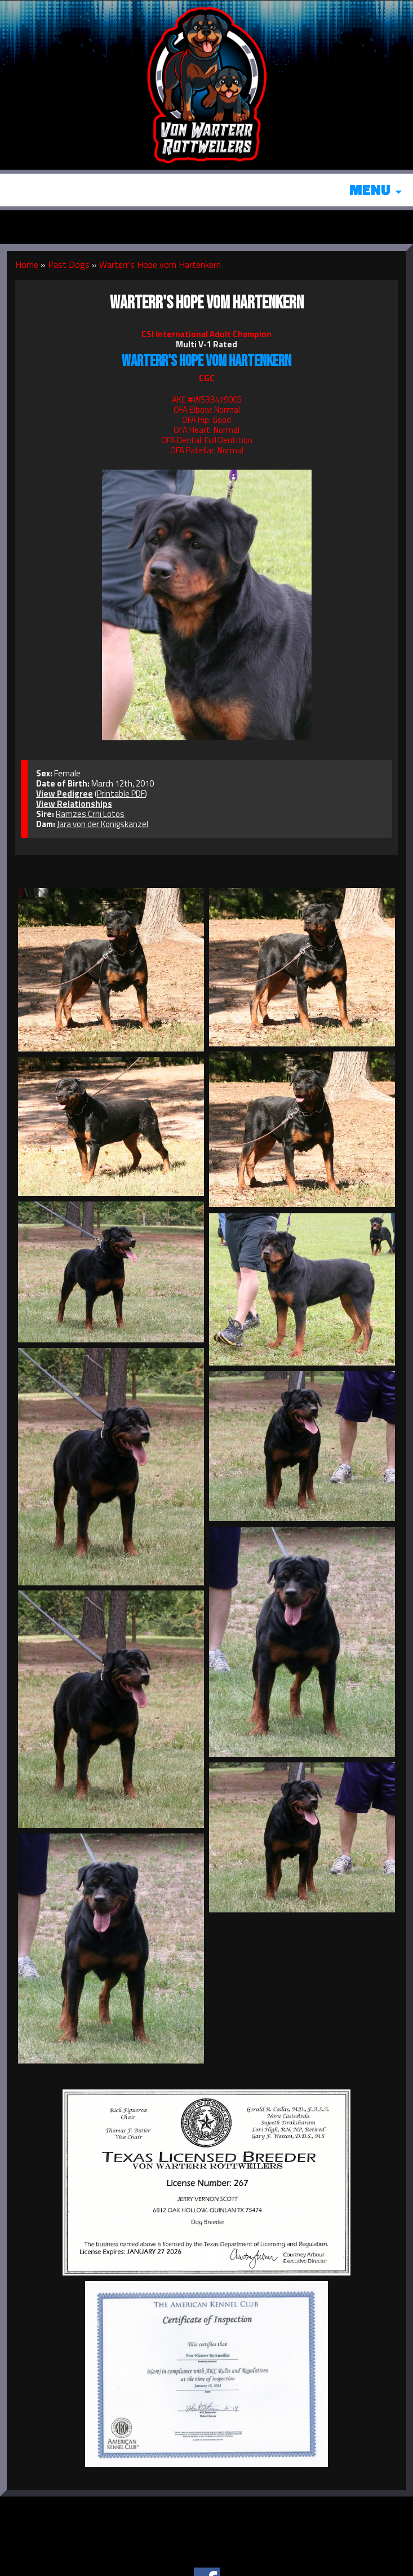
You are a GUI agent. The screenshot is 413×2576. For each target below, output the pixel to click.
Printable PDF (121, 793)
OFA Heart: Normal (206, 429)
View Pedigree (64, 793)
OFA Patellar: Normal (206, 450)
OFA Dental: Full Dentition (206, 440)
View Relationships (74, 803)
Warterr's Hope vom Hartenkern (160, 264)
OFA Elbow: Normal (207, 409)
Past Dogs (69, 264)
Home (26, 264)
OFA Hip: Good (206, 419)
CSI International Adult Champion (206, 334)
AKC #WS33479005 (207, 399)
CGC (207, 378)
